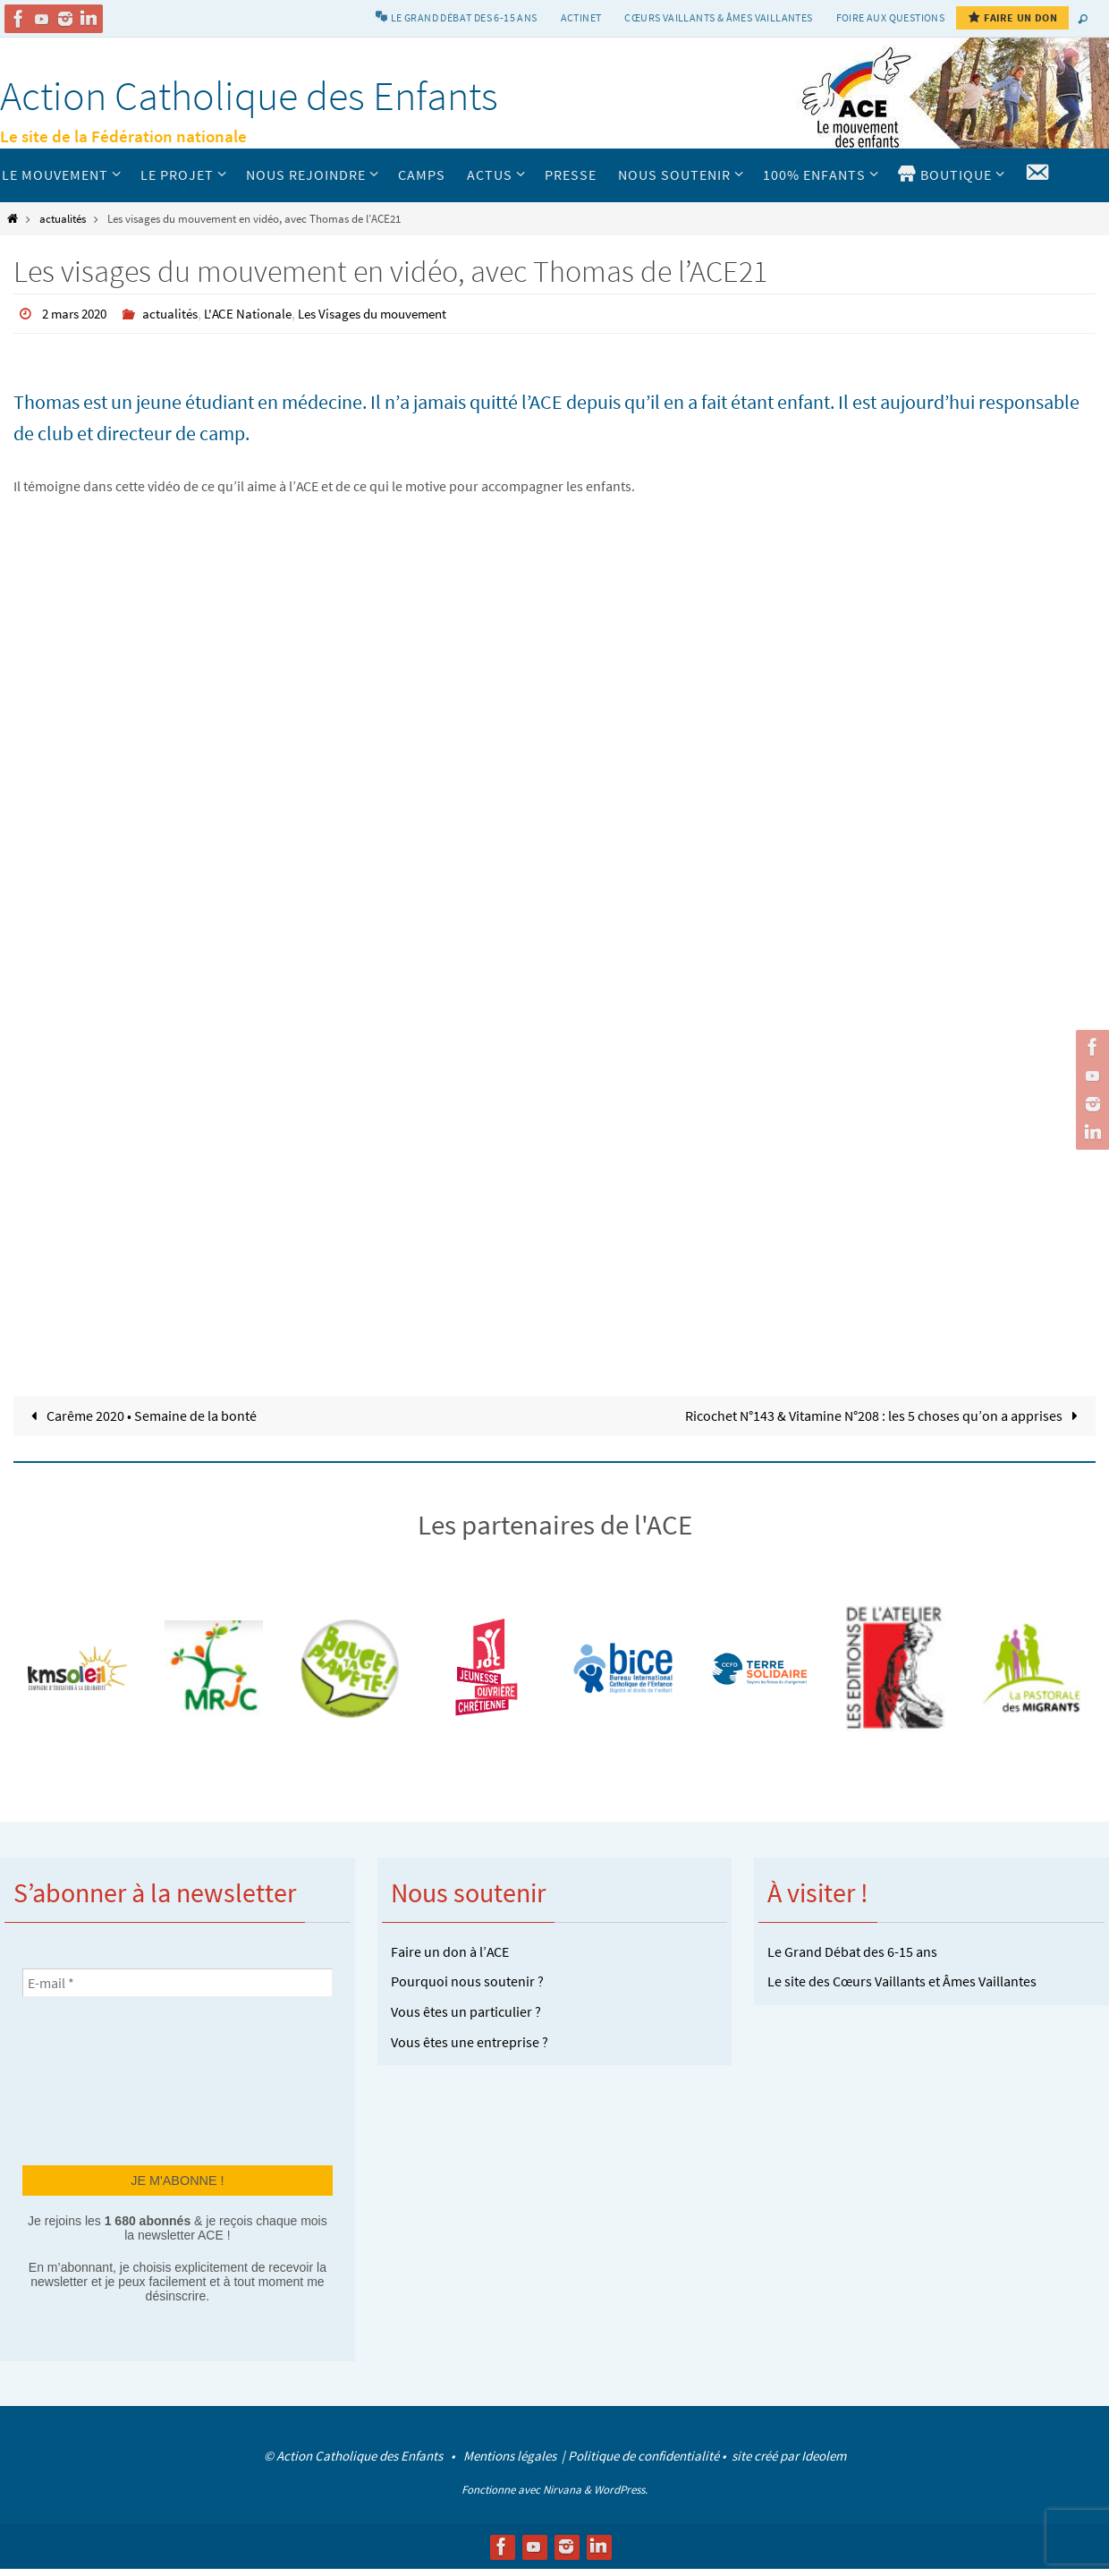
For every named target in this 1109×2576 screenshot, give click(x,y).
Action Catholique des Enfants (249, 96)
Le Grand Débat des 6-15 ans (852, 1951)
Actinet (581, 17)
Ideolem (823, 2454)
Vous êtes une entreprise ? (469, 2041)
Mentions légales (511, 2454)
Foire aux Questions (890, 17)
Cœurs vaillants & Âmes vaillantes (718, 17)
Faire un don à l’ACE (450, 1951)
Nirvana (562, 2488)
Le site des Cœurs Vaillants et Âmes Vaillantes (902, 1981)
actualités (62, 218)
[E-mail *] (177, 1982)
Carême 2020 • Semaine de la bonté (140, 1415)
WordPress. (621, 2488)
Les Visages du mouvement (393, 313)
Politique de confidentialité (643, 2454)
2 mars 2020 (78, 313)
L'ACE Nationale (260, 313)
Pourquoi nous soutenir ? (467, 1981)
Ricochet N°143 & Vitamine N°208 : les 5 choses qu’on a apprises (885, 1415)
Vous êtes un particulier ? (466, 2010)
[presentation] (95, 2078)
